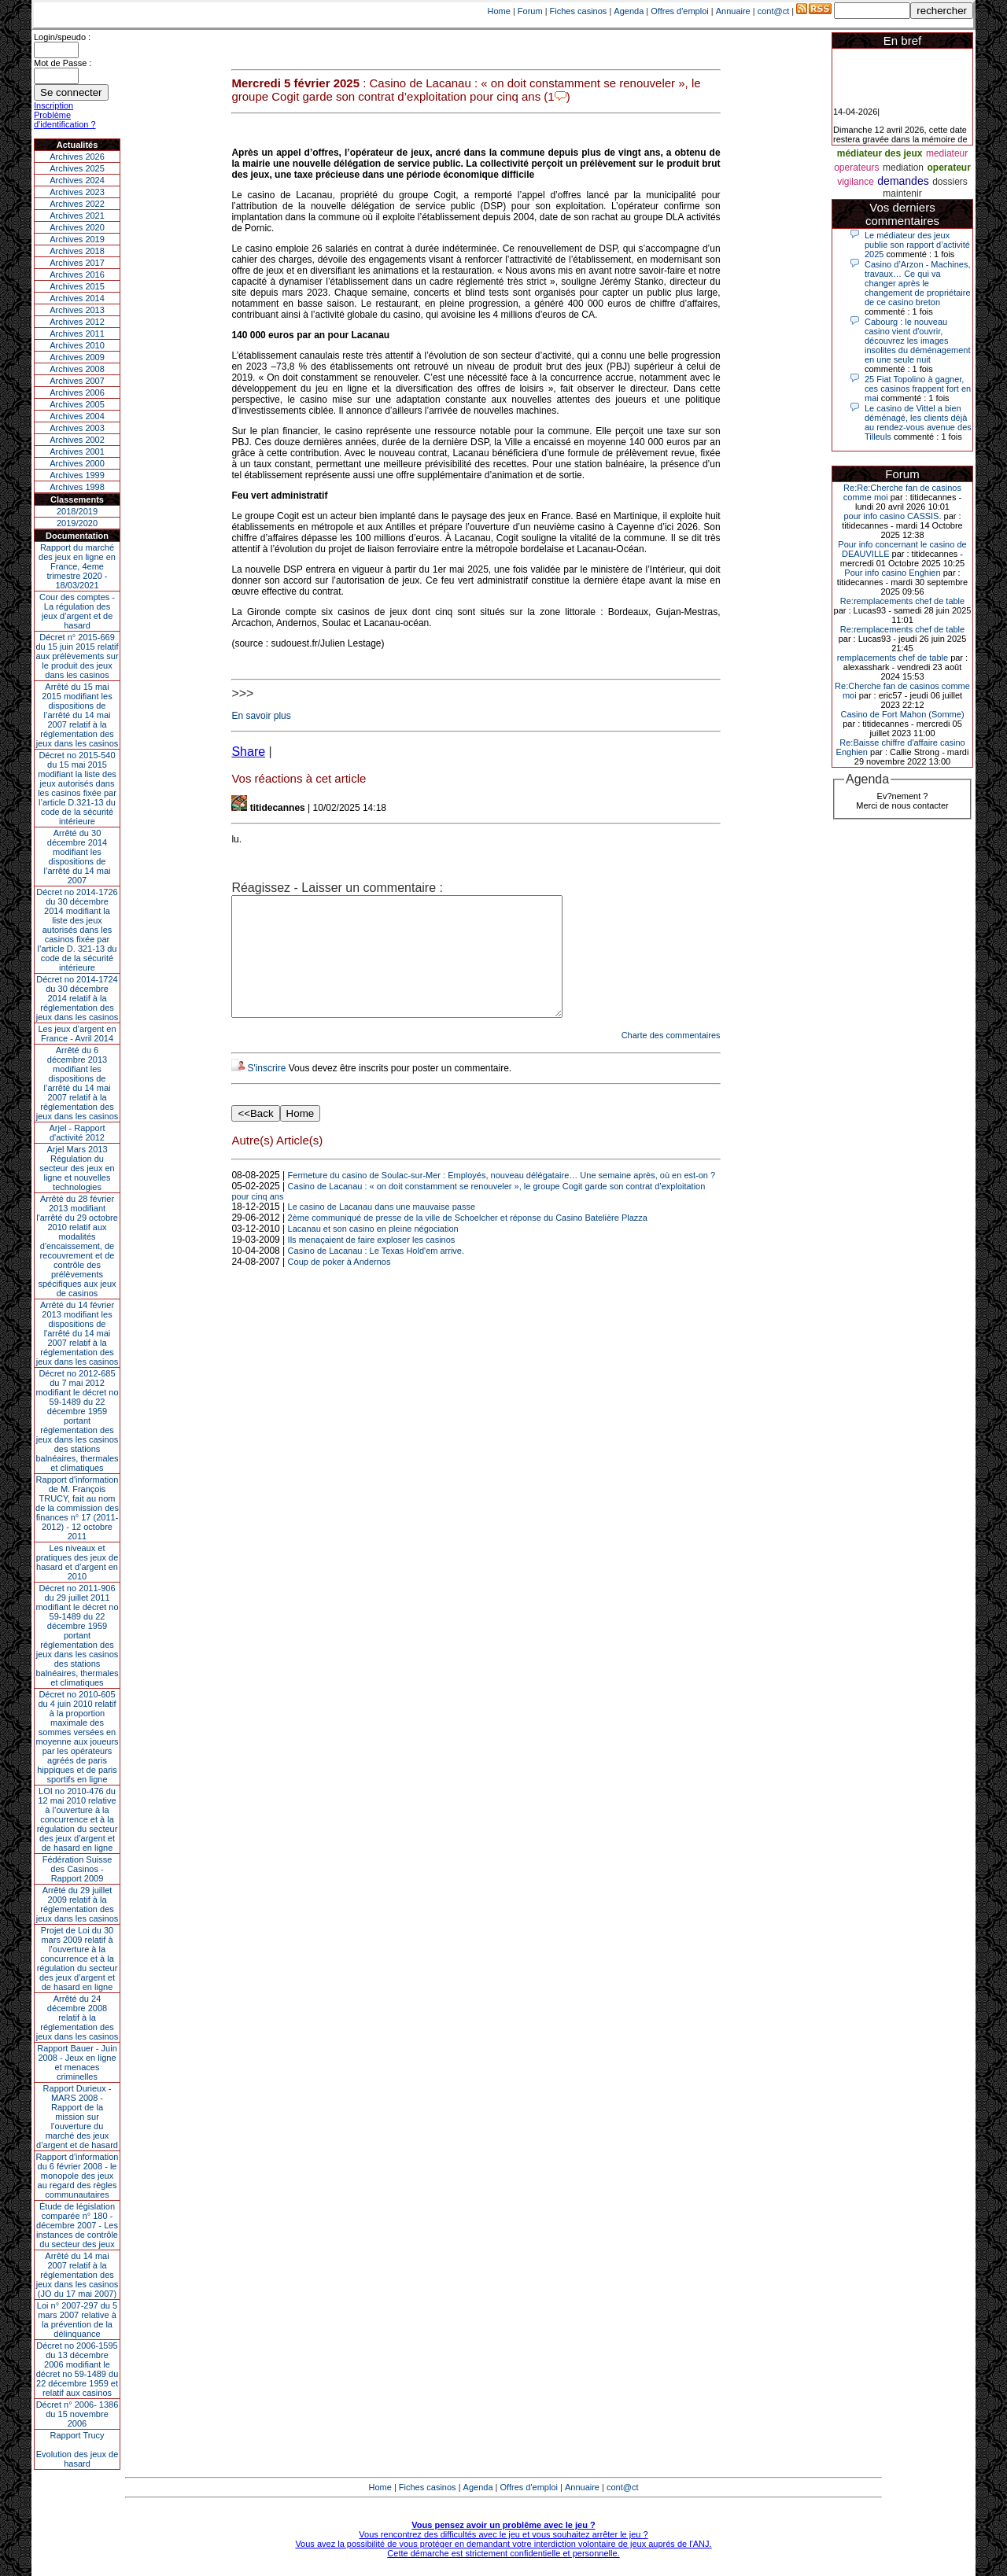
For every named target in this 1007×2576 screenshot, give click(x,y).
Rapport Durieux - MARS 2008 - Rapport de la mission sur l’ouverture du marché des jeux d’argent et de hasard (77, 2117)
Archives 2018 (77, 251)
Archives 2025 (77, 168)
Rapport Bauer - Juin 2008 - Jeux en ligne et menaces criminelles (77, 2062)
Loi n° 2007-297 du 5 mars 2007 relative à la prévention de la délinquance (77, 2319)
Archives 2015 (77, 286)
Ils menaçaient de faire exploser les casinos (372, 1263)
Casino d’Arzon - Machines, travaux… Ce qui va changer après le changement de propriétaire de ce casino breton (918, 283)
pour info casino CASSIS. (892, 516)
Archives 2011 (77, 333)
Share (248, 751)
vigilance (855, 181)
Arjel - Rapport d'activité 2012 (77, 1132)
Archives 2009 (77, 357)
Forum (530, 11)
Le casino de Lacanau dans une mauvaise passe (382, 1230)
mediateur (947, 153)
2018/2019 (77, 511)
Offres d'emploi (679, 11)
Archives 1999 (77, 475)
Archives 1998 (77, 487)
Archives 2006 (77, 392)
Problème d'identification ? (65, 119)
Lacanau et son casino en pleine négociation (373, 1252)
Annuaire (733, 11)
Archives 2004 (77, 416)
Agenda (629, 11)
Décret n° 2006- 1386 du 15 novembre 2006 (77, 2414)
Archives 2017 (77, 262)
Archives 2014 (77, 298)
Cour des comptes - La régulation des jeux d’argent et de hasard (77, 611)
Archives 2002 (77, 439)
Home (499, 11)
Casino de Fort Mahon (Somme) (902, 714)
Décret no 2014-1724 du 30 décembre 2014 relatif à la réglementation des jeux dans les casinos (77, 998)
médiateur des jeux (880, 153)
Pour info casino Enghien (892, 572)
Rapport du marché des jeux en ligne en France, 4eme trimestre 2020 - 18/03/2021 (77, 566)
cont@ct (774, 11)
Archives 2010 (77, 345)
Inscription (53, 105)
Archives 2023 (77, 192)
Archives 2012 (77, 321)
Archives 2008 (77, 369)
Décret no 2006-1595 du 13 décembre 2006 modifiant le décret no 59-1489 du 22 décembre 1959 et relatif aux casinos (77, 2369)
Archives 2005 (77, 404)
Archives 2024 (77, 180)
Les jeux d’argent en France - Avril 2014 (77, 1033)
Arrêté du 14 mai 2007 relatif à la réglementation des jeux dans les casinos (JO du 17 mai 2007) (77, 2274)
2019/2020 (77, 523)
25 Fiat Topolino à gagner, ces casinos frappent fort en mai (918, 388)
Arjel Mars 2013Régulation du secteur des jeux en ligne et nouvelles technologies (76, 1168)
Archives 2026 (77, 156)
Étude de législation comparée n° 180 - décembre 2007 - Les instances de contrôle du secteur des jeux (77, 2225)
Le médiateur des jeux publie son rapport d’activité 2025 (917, 244)
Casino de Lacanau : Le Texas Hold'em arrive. (376, 1274)
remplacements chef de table (892, 657)
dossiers (950, 181)
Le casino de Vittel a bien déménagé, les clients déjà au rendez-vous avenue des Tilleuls (918, 422)
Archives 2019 (77, 239)
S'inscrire (266, 1091)
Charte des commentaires (671, 1058)
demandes (902, 181)
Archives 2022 (77, 203)
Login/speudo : (62, 37)
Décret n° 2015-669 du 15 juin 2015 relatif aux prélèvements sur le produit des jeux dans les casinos (76, 656)
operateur (948, 167)
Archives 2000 (77, 463)
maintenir (902, 193)
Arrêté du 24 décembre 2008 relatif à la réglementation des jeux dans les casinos (77, 2017)
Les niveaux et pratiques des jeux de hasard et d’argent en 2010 (77, 1562)
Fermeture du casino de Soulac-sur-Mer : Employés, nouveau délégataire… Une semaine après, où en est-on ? (502, 1198)
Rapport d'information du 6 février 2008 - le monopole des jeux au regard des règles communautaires (77, 2175)
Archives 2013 (77, 310)
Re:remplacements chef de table (902, 601)
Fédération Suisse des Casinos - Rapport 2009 (77, 1869)
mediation (903, 167)
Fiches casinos (578, 11)
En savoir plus (260, 715)
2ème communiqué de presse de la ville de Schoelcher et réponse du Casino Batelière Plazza (467, 1241)
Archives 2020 (77, 227)
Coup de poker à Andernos (339, 1285)
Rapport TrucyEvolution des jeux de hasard (77, 2449)
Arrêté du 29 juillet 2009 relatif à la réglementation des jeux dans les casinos (77, 1904)
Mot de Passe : (62, 63)
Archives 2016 (77, 274)
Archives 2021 (77, 215)
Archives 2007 (77, 380)
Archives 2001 (77, 451)
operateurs (856, 167)
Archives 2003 (77, 428)
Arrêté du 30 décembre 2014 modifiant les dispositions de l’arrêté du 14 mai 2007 (77, 856)
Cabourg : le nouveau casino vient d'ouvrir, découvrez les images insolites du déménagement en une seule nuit (918, 340)
